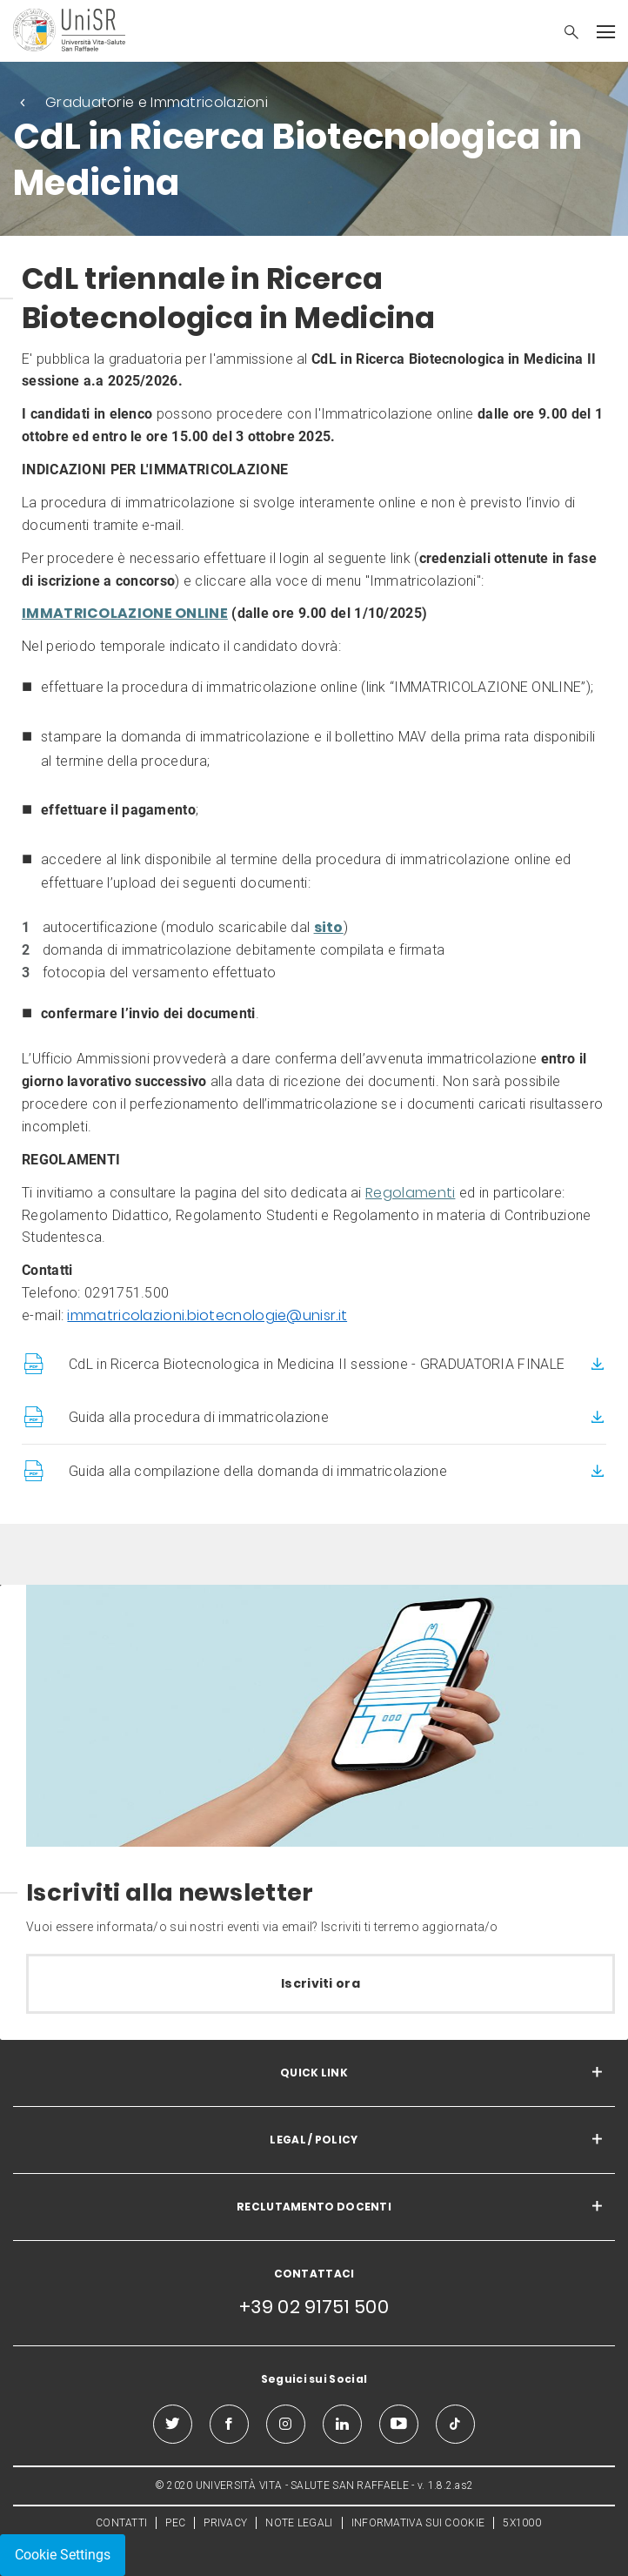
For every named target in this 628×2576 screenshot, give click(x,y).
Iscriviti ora (320, 1983)
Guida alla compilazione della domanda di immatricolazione (258, 1471)
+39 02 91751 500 (314, 2306)
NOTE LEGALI (298, 2523)
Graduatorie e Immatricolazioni (156, 102)
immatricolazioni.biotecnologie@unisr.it (207, 1315)
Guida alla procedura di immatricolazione (199, 1417)
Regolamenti (410, 1193)
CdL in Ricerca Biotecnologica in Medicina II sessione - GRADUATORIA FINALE (317, 1364)
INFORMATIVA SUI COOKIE (418, 2523)
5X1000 (522, 2523)
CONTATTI (121, 2523)
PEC (175, 2523)
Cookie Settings (62, 2554)
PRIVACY (225, 2523)
